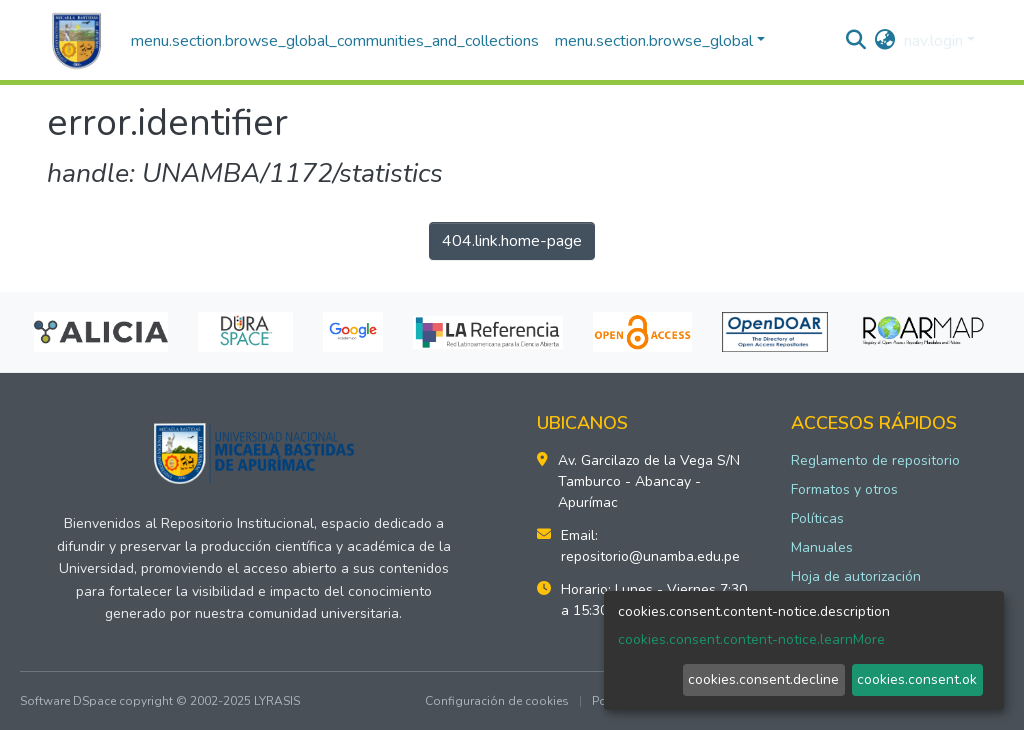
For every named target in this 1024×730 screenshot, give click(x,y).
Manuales (822, 547)
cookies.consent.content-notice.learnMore (751, 639)
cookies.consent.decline (763, 679)
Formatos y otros (844, 489)
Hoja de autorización (856, 576)
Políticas (817, 518)
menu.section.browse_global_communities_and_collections (335, 41)
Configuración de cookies (497, 701)
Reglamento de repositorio (875, 460)
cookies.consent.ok (917, 679)
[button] (885, 41)
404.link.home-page (512, 241)
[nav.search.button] (856, 41)
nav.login (933, 41)
